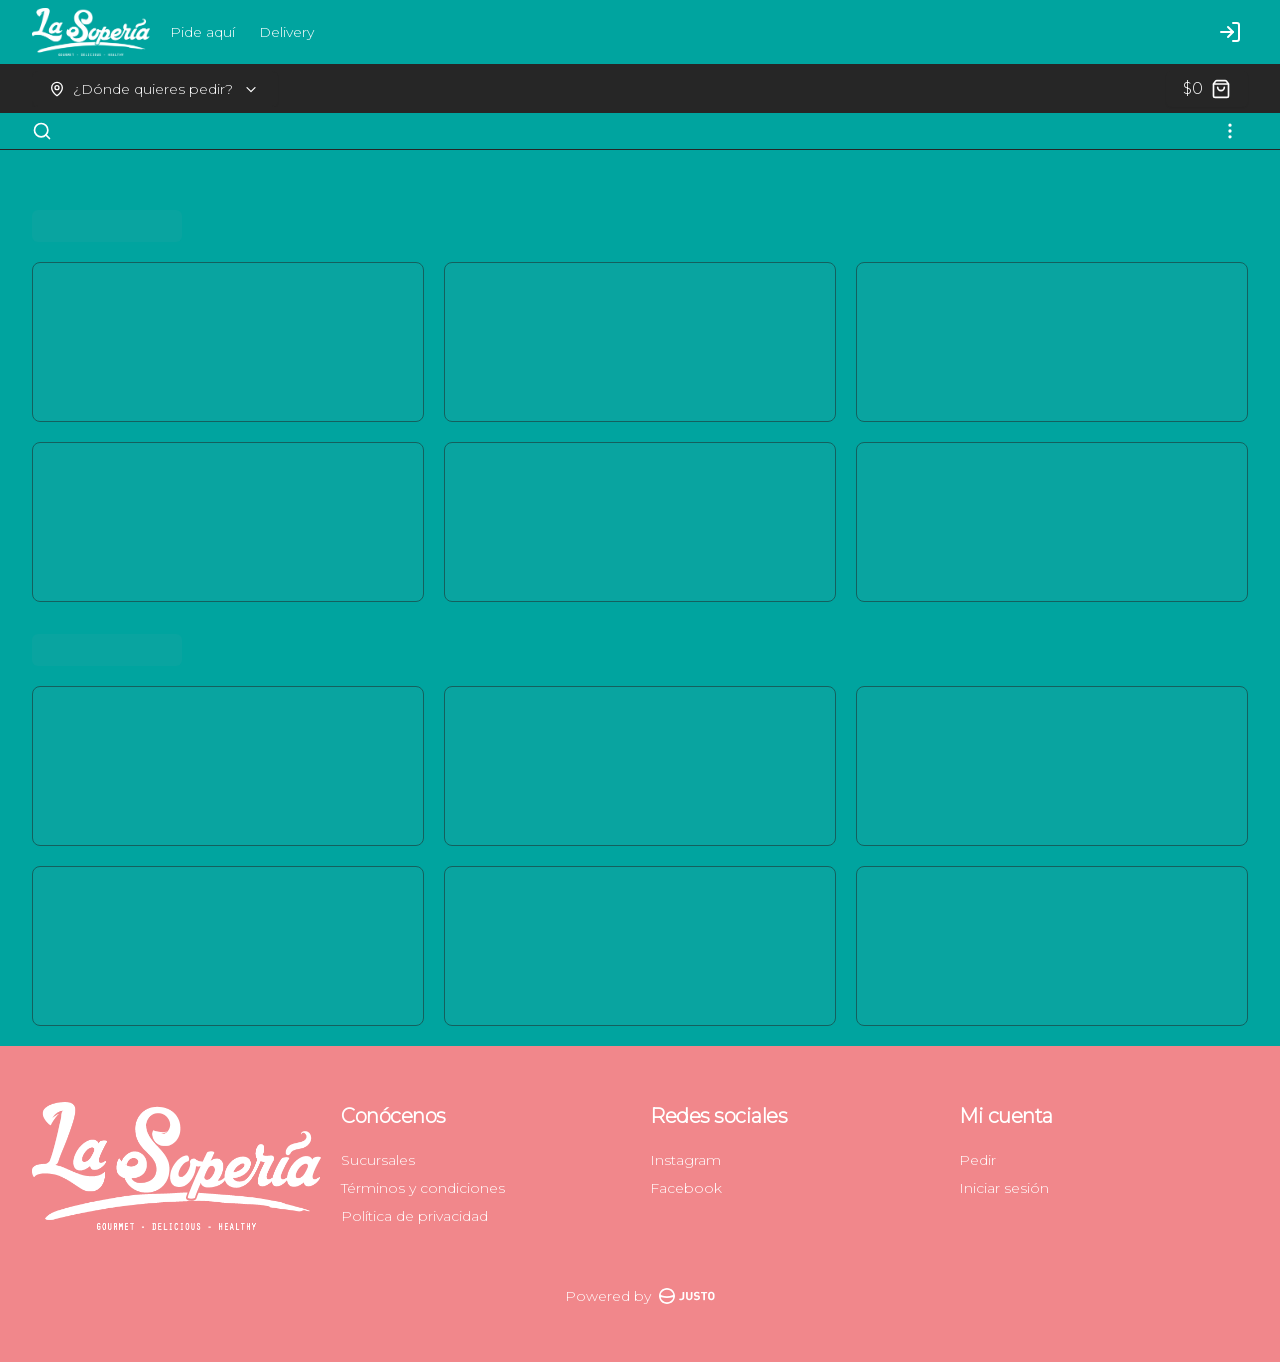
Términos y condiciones (423, 1188)
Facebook (686, 1188)
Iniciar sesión (1004, 1188)
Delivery (286, 32)
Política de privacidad (414, 1216)
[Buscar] (42, 131)
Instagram (685, 1160)
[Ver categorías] (1230, 131)
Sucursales (378, 1160)
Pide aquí (202, 32)
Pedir (977, 1160)
